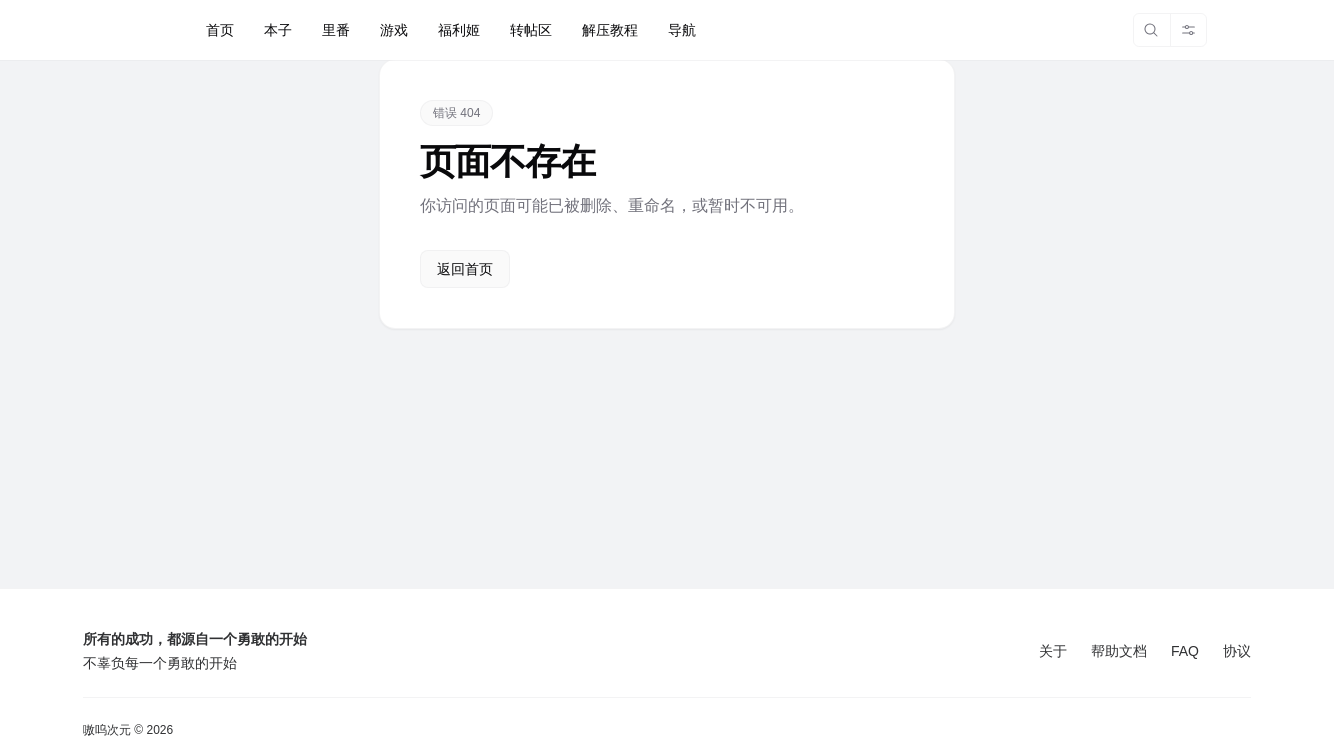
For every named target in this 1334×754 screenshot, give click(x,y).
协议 (1237, 651)
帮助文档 (1119, 651)
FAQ (1185, 651)
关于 (1053, 651)
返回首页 (465, 269)
